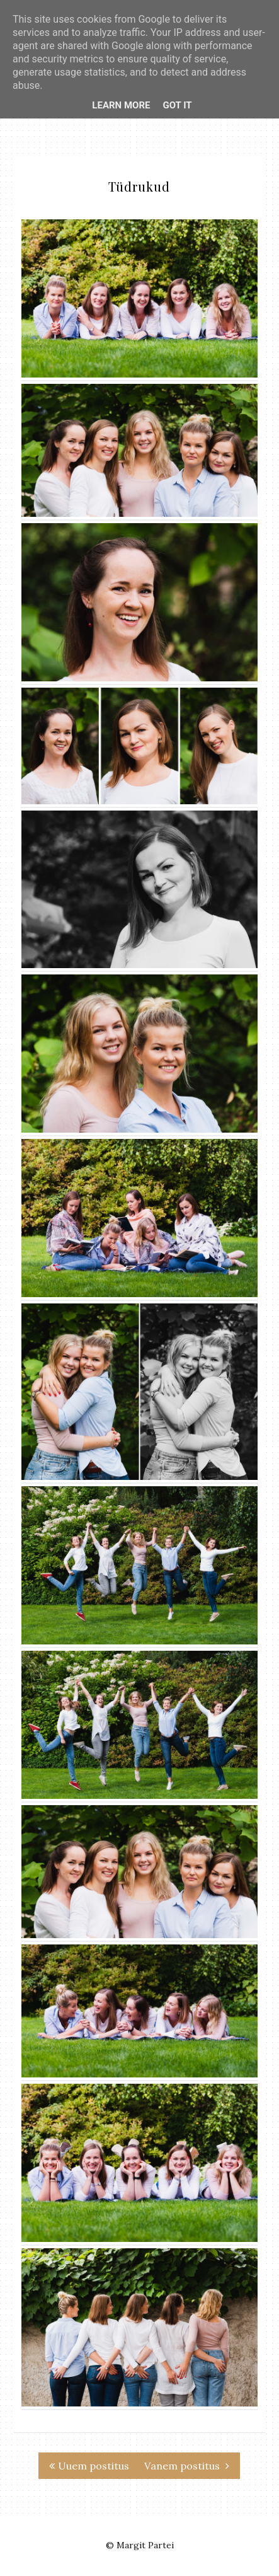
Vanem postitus (186, 2465)
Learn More (121, 105)
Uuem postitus (89, 2465)
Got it (176, 105)
